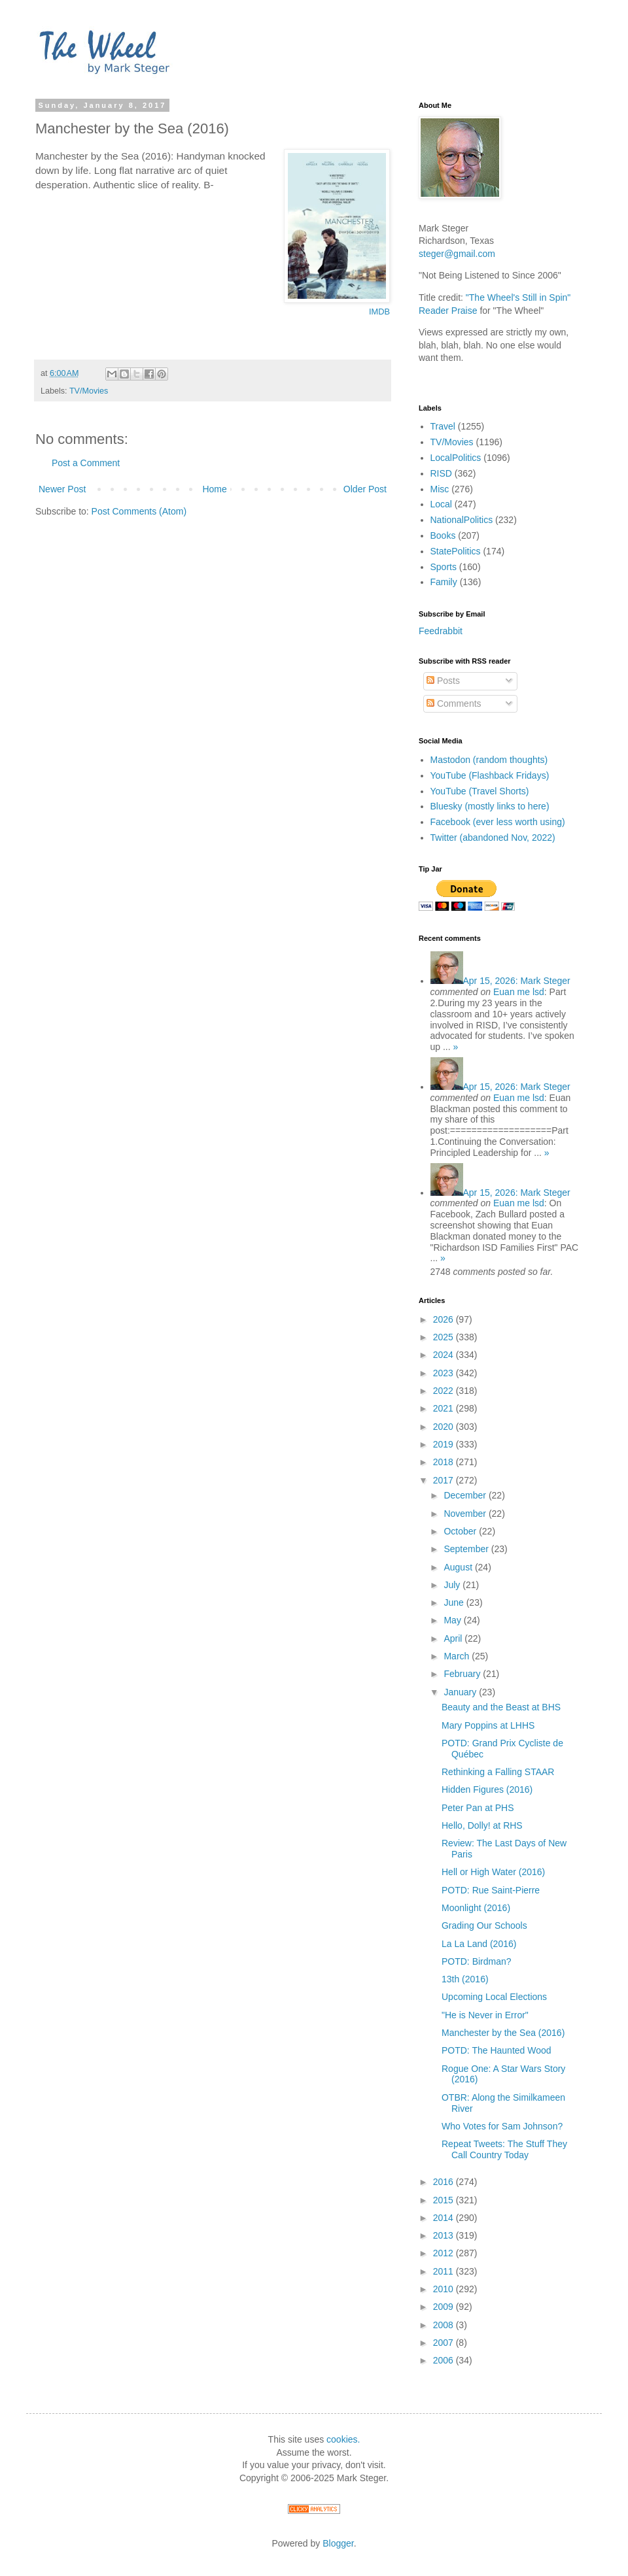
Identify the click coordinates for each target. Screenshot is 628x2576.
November (466, 1513)
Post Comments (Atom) (139, 511)
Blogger (338, 2543)
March (458, 1656)
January (461, 1692)
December (466, 1495)
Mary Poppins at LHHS (488, 1725)
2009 (444, 2306)
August (459, 1567)
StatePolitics (455, 551)
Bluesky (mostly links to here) (490, 806)
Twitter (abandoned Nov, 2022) (492, 837)
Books (443, 535)
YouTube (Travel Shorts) (479, 791)
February (463, 1674)
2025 (444, 1337)
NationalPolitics (461, 520)
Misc (439, 489)
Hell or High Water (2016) (493, 1872)
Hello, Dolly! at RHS (482, 1825)
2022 (444, 1390)
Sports (443, 567)
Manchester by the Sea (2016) (503, 2032)
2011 (444, 2271)
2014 (444, 2217)
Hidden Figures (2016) (487, 1789)
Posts (443, 680)
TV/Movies (88, 391)
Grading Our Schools (484, 1925)
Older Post (365, 489)
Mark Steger (516, 980)
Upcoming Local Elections (494, 1996)
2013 (444, 2235)
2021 (444, 1408)
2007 (444, 2342)
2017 (444, 1480)
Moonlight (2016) (476, 1908)
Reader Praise (448, 310)
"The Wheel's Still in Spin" (518, 297)
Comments (454, 703)
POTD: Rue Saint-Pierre (491, 1890)
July (453, 1585)
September (467, 1549)
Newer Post (62, 489)
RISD (441, 473)
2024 (444, 1354)
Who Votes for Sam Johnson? (502, 2126)
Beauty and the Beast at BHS (501, 1707)
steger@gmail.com (457, 253)
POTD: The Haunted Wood (496, 2050)
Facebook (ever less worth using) (497, 822)
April (454, 1638)
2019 (444, 1444)
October (461, 1531)
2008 (444, 2325)
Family (443, 582)
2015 (444, 2200)
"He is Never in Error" (485, 2015)
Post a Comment (86, 463)
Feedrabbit (440, 631)
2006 (444, 2360)
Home (214, 489)
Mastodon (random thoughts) (489, 759)
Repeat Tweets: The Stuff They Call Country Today (504, 2149)
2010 (444, 2289)
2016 (444, 2182)
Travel (442, 426)
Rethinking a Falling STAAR (498, 1772)
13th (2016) (465, 1979)
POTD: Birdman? (477, 1961)
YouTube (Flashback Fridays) (490, 775)
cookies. (343, 2439)
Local (441, 504)
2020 (444, 1426)
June (455, 1602)
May (453, 1620)
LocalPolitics (455, 457)
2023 (444, 1373)
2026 (444, 1319)
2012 (444, 2253)
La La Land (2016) (479, 1944)
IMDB (379, 311)
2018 (444, 1462)
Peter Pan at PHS (478, 1808)
